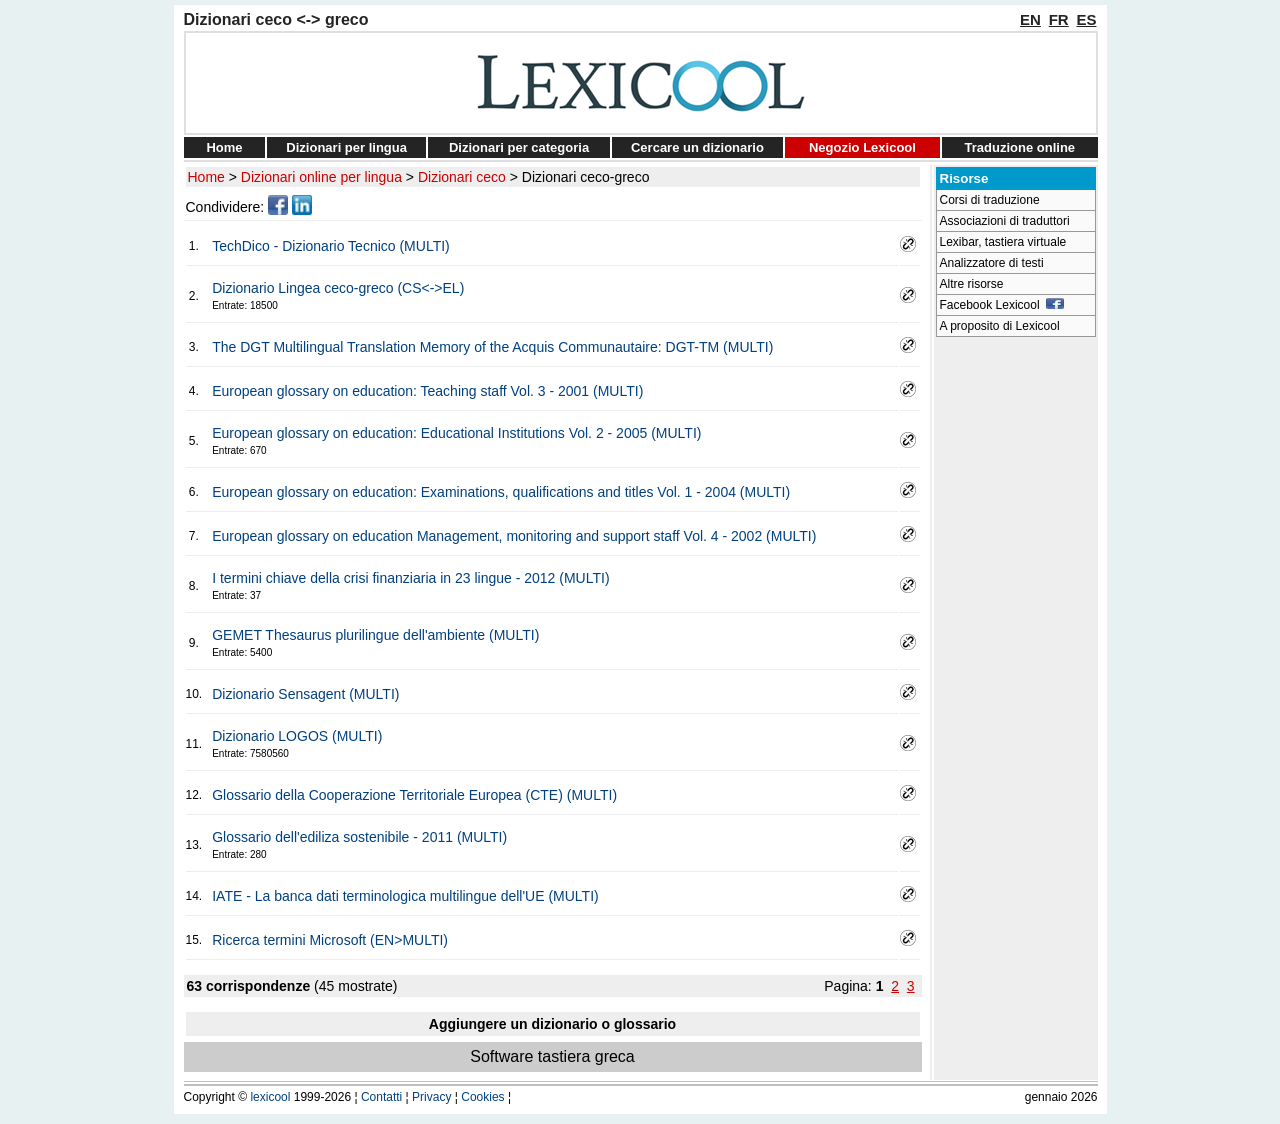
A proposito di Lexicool (1000, 326)
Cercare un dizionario (697, 147)
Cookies (482, 1097)
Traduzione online (1020, 147)
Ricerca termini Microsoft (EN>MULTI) (330, 940)
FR (1059, 19)
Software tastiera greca (552, 1056)
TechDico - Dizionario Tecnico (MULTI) (331, 246)
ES (1086, 19)
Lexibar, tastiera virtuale (1003, 242)
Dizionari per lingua (346, 147)
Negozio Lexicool (862, 147)
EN (1030, 19)
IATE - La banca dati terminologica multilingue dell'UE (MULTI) (405, 896)
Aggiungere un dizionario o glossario (552, 1024)
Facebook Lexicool (1002, 305)
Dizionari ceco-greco (586, 177)
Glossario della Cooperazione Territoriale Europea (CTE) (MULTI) (414, 795)
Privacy (431, 1097)
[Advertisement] (1016, 646)
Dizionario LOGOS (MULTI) (297, 736)
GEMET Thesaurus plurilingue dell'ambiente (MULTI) (375, 635)
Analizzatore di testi (992, 263)
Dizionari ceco (462, 177)
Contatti (381, 1097)
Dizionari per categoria (519, 147)
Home (224, 147)
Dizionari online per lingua (321, 177)
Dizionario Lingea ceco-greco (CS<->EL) (338, 288)
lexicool (270, 1097)
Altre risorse (972, 284)
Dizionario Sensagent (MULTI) (305, 694)
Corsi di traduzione (990, 200)
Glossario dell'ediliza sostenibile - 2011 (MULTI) (359, 837)
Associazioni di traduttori (1005, 221)
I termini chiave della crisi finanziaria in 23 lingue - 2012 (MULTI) (410, 578)
